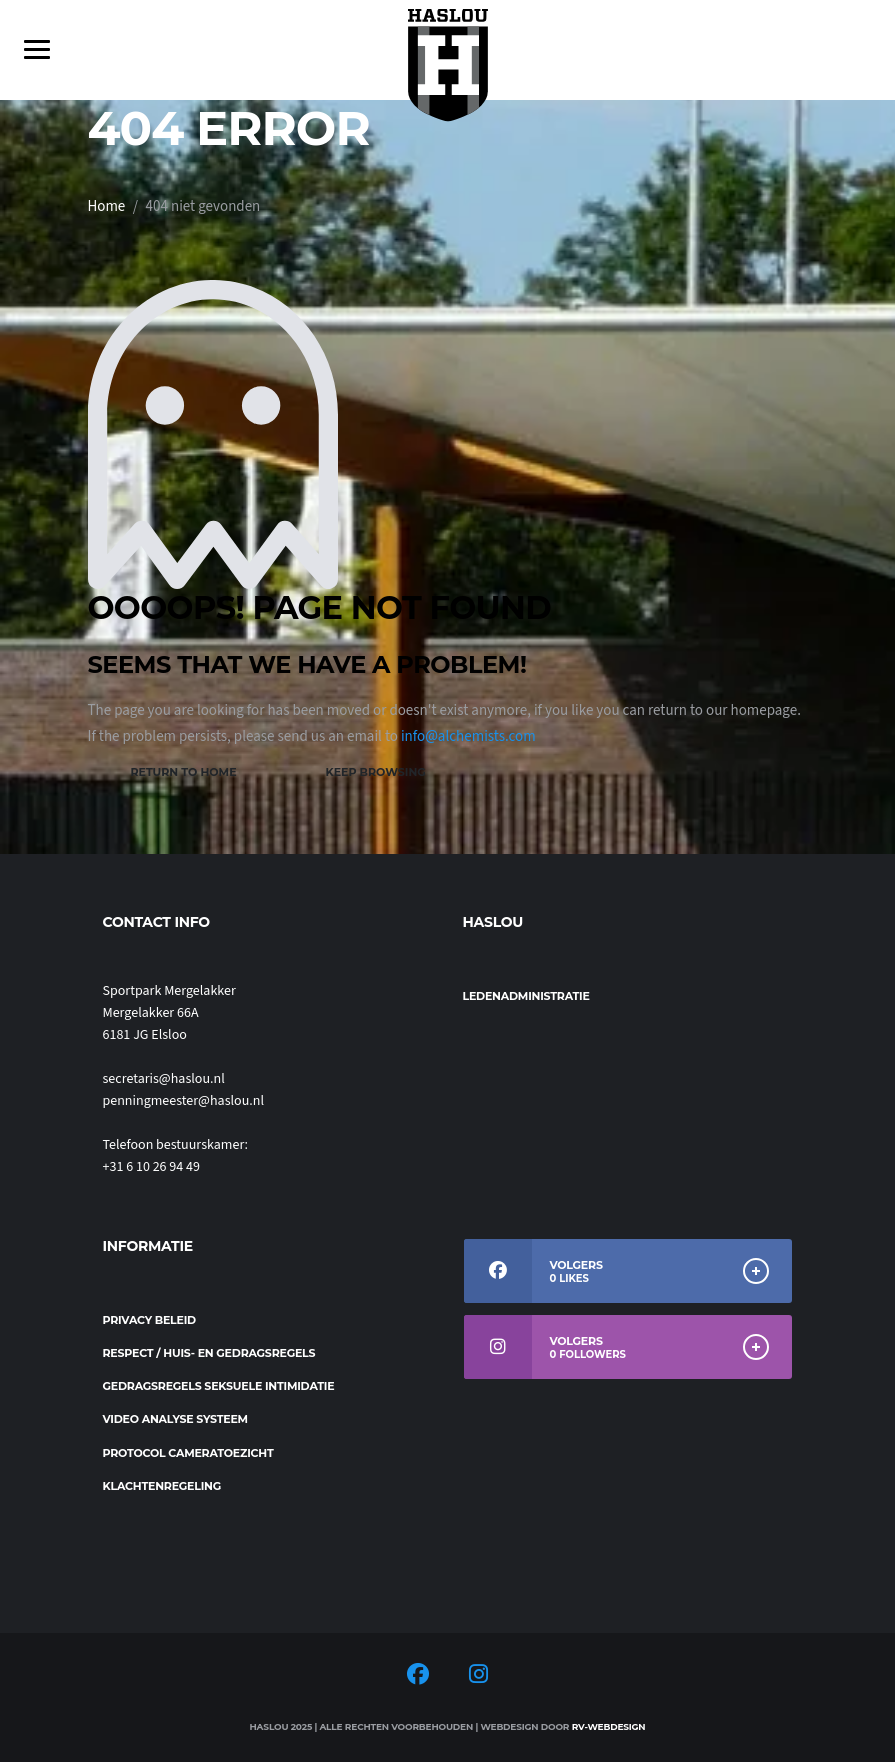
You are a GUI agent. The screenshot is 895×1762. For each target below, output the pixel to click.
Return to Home (184, 772)
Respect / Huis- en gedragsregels (209, 1353)
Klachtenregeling (162, 1486)
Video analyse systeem (175, 1419)
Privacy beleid (149, 1320)
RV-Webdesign (609, 1726)
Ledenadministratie (526, 996)
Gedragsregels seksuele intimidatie (219, 1386)
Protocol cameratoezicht (188, 1453)
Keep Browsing (376, 772)
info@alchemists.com (468, 736)
